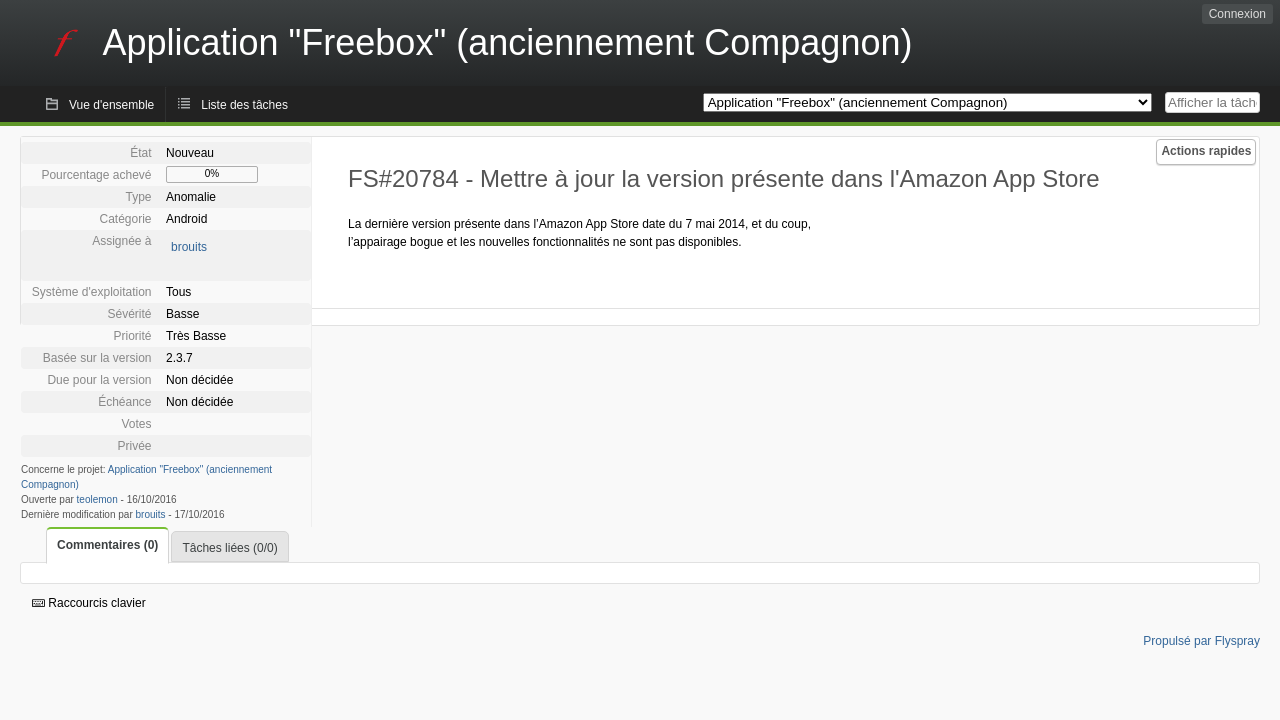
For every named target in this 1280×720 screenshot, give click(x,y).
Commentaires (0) (107, 545)
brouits (189, 247)
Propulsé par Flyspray (1201, 641)
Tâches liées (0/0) (229, 548)
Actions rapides (1206, 151)
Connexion (1237, 14)
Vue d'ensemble (111, 105)
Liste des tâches (244, 105)
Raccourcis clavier (89, 603)
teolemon (97, 499)
